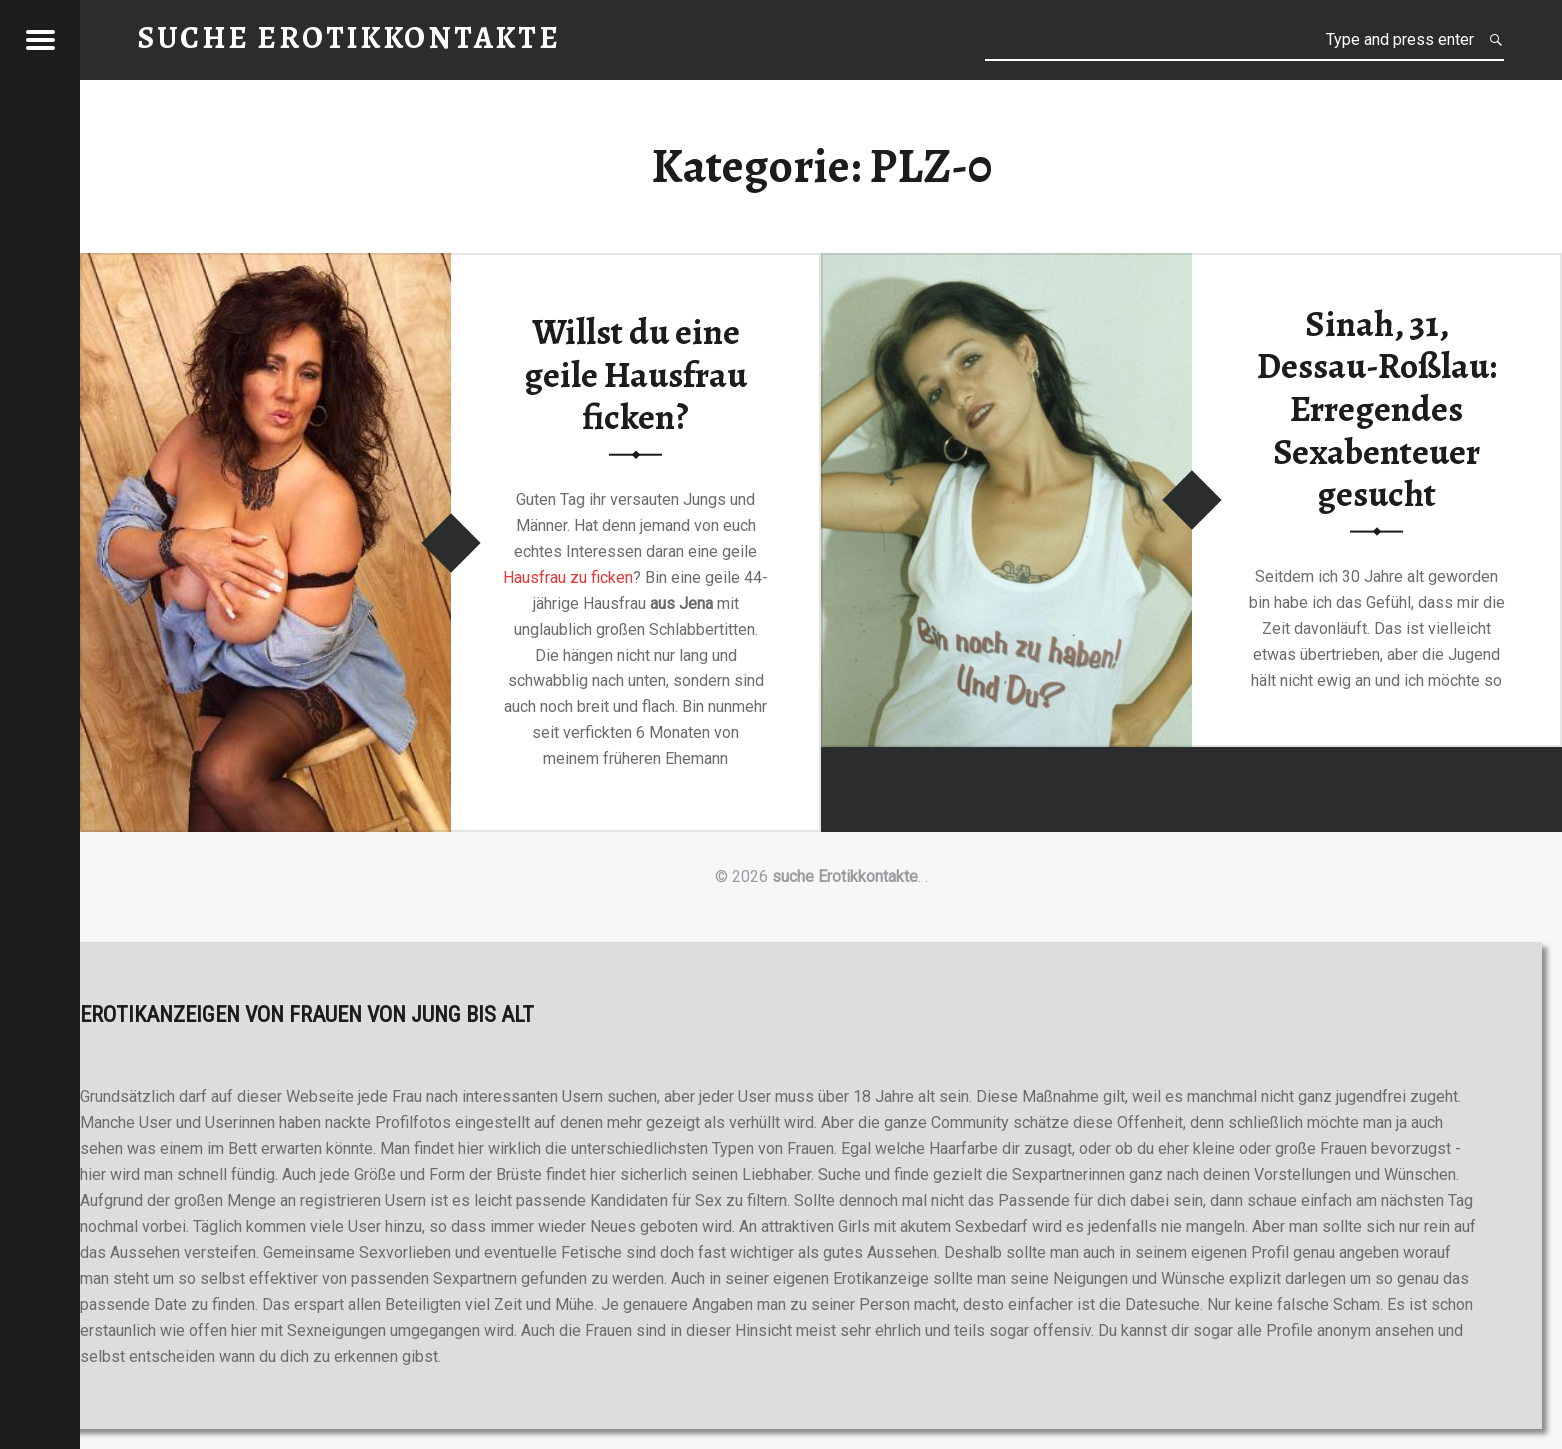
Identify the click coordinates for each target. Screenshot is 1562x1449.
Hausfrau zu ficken (568, 576)
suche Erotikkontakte (845, 876)
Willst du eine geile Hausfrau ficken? (635, 374)
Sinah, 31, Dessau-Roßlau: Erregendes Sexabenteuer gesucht (1377, 408)
